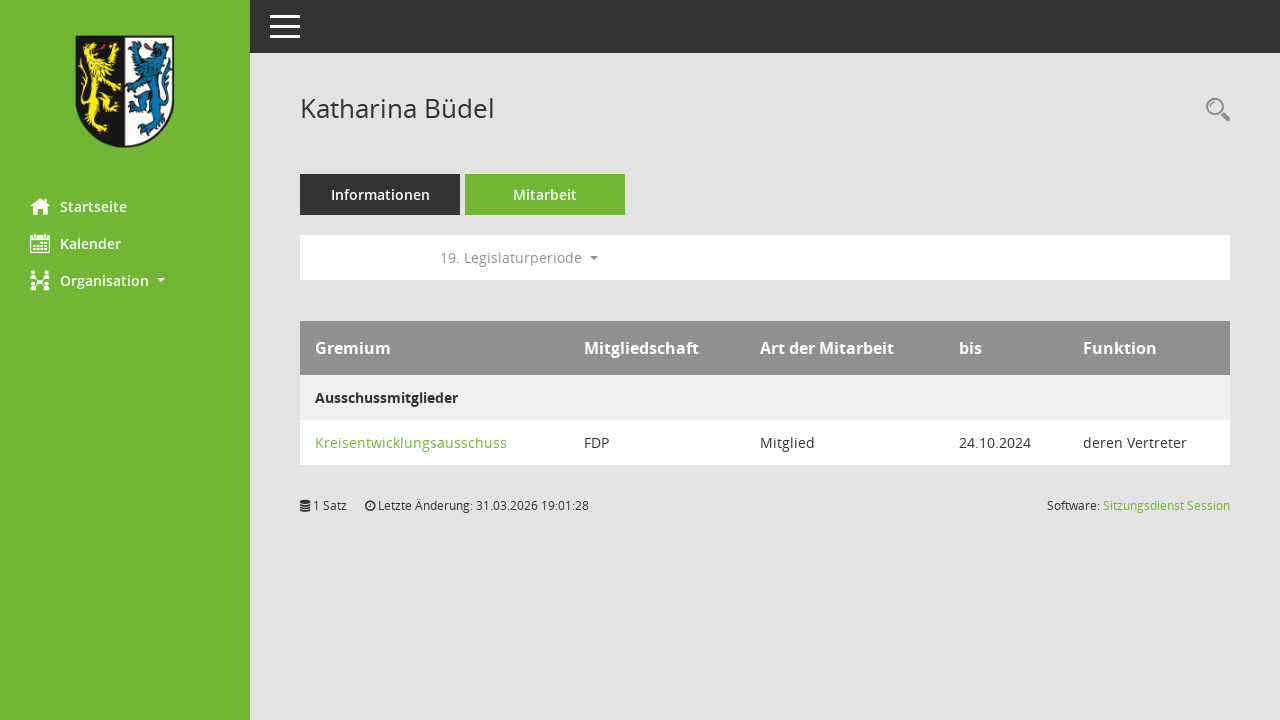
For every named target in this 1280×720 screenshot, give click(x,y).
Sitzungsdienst (1166, 505)
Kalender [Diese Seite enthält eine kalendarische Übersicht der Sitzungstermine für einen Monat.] (75, 243)
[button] (125, 280)
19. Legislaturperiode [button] (519, 257)
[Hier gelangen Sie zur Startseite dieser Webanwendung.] (125, 91)
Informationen (380, 194)
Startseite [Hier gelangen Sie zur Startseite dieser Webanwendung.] (78, 206)
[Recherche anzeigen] (1213, 110)
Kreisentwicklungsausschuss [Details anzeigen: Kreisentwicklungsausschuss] (411, 442)
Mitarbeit (545, 194)
